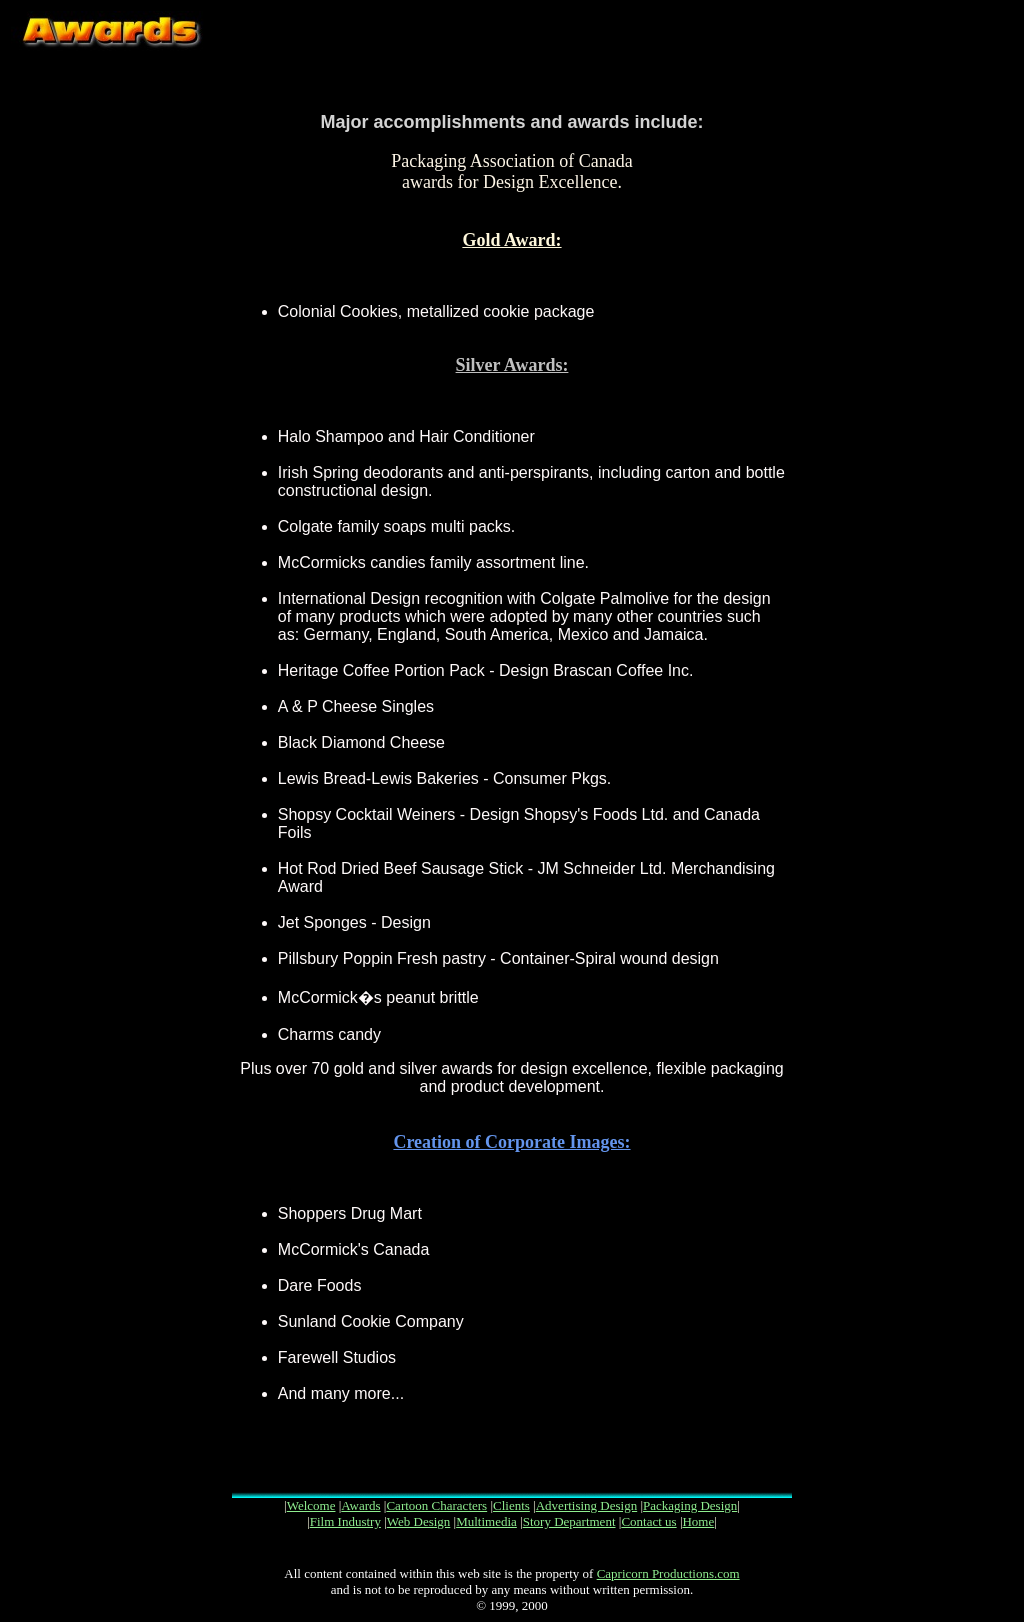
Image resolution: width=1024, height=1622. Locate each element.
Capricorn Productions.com (668, 1573)
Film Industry (345, 1521)
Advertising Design (586, 1505)
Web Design (419, 1521)
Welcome (311, 1505)
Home (698, 1521)
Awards (360, 1505)
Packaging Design (690, 1505)
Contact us (648, 1521)
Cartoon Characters (436, 1505)
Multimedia (486, 1521)
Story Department (569, 1521)
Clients (511, 1505)
